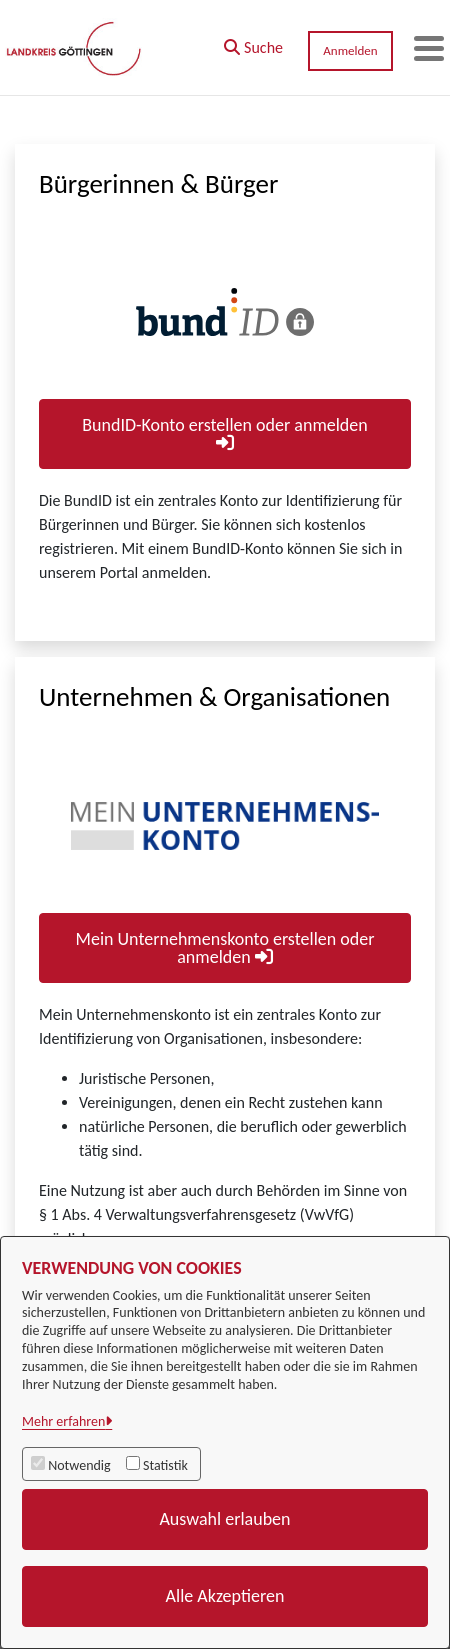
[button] (253, 43)
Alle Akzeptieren (225, 1596)
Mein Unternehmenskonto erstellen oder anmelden (225, 948)
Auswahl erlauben (224, 1519)
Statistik (165, 1465)
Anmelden (350, 50)
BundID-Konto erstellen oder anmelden (224, 433)
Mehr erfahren (63, 1421)
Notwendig (79, 1465)
